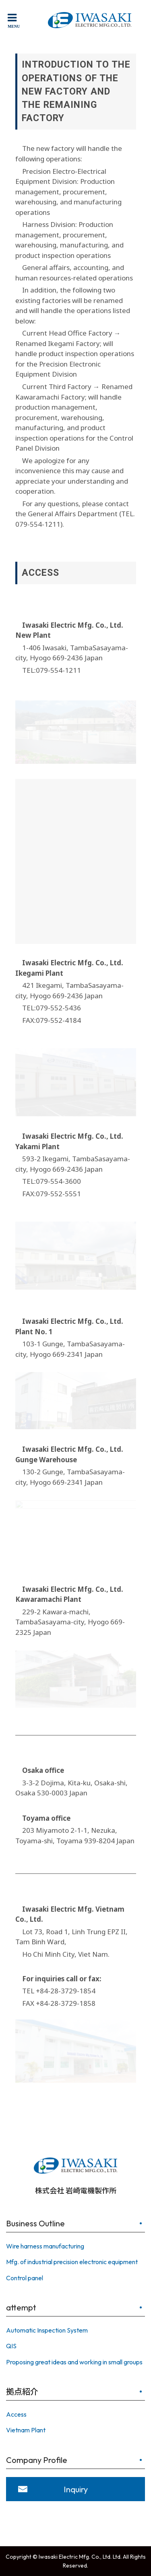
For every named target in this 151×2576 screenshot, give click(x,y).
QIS (11, 2346)
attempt (21, 2307)
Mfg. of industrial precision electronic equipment (72, 2262)
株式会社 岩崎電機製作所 (75, 2174)
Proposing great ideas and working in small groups (74, 2362)
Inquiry (76, 2489)
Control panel (24, 2278)
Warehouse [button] (58, 1459)
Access (16, 2414)
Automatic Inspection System (47, 2330)
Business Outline (35, 2223)
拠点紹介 (22, 2391)
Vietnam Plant (26, 2430)
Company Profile (36, 2460)
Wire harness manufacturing (45, 2246)
